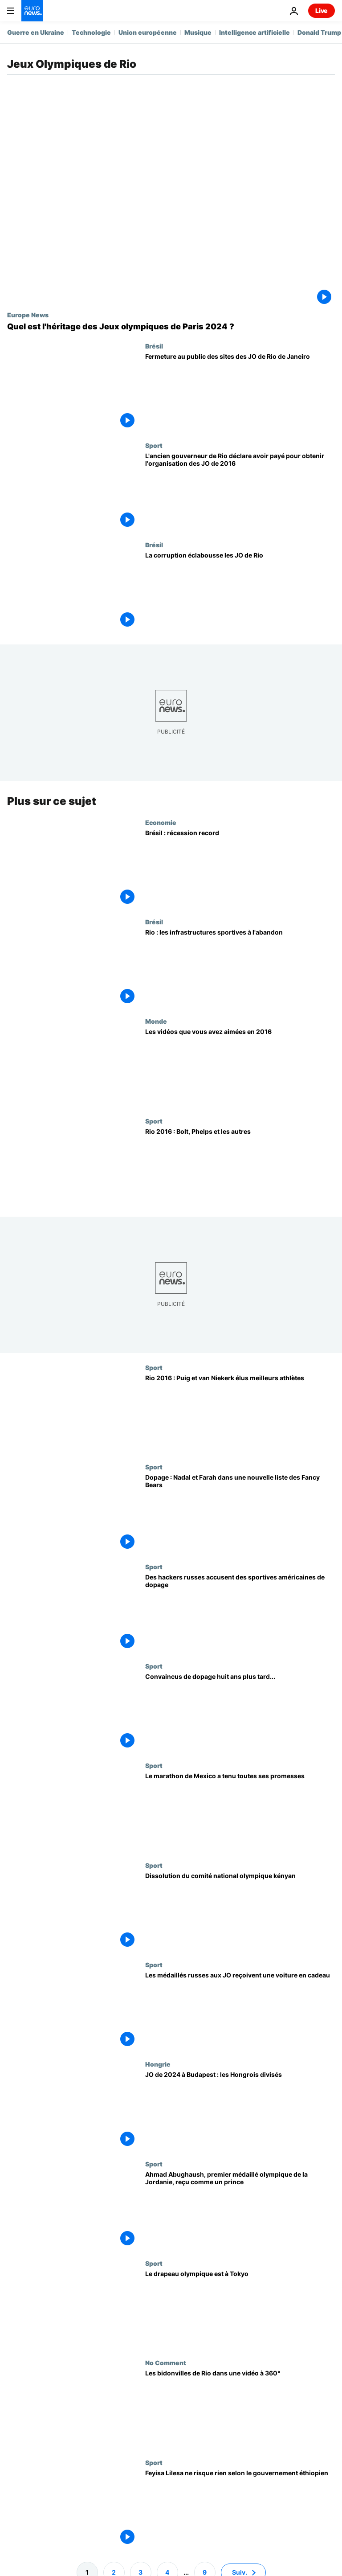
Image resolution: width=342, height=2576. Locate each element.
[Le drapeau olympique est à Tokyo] (240, 2309)
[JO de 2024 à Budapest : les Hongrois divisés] (240, 2110)
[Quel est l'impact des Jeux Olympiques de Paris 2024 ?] (171, 327)
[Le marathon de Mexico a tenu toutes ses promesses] (240, 1811)
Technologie (91, 32)
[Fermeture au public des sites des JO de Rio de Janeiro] (240, 392)
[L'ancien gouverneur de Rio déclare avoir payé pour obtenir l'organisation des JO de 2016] (240, 491)
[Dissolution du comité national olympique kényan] (240, 1911)
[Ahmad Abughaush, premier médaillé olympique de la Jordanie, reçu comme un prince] (240, 2209)
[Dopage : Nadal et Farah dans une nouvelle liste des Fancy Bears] (240, 1513)
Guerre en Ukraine (35, 32)
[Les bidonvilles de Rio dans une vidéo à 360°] (240, 2409)
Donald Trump (319, 32)
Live (321, 10)
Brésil (154, 345)
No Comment (165, 2362)
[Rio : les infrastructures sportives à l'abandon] (240, 968)
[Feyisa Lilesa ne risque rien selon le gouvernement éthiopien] (240, 2508)
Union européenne (147, 32)
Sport (154, 445)
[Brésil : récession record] (240, 868)
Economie (160, 822)
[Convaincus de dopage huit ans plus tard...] (240, 1712)
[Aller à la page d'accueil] (32, 10)
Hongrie (158, 2063)
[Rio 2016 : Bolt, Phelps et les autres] (240, 1167)
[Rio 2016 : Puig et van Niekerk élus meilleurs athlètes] (240, 1413)
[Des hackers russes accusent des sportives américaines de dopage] (240, 1613)
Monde (156, 1021)
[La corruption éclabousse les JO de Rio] (240, 591)
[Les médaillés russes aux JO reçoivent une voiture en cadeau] (240, 2011)
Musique (198, 32)
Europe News (28, 314)
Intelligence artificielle (254, 32)
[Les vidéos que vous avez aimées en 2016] (240, 1067)
